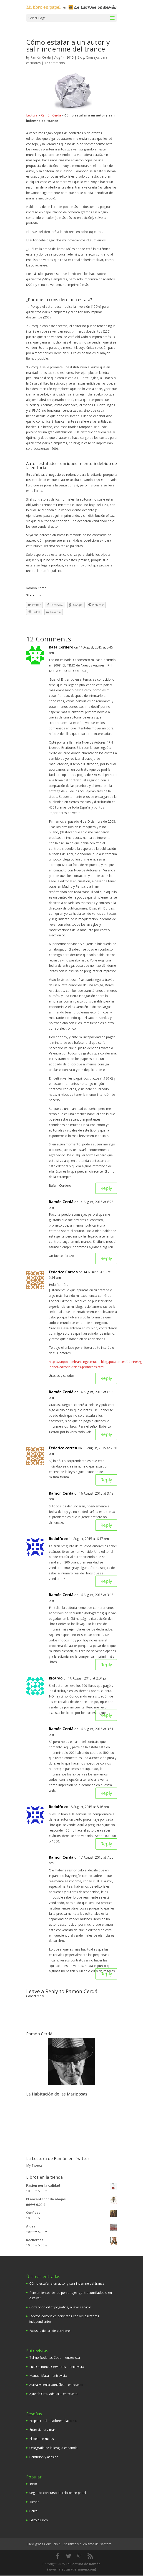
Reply (106, 1189)
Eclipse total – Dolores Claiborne (53, 2421)
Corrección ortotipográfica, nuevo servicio (60, 2307)
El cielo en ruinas (41, 2439)
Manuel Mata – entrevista (48, 2376)
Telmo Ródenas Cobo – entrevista (54, 2358)
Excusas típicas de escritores (50, 2331)
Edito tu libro (38, 2520)
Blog (80, 58)
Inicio (33, 2484)
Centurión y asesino (43, 2457)
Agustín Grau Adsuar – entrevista (53, 2394)
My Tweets (34, 2166)
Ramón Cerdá (40, 58)
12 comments (54, 63)
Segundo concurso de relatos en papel (57, 2493)
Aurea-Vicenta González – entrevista (56, 2385)
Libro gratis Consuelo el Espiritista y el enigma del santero (69, 2544)
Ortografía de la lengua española (53, 2448)
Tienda (34, 2502)
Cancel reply (35, 1996)
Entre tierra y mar (42, 2430)
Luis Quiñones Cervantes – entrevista (56, 2367)
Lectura (31, 116)
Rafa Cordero (61, 647)
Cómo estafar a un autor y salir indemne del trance (66, 2284)
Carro (33, 2511)
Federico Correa (63, 1272)
